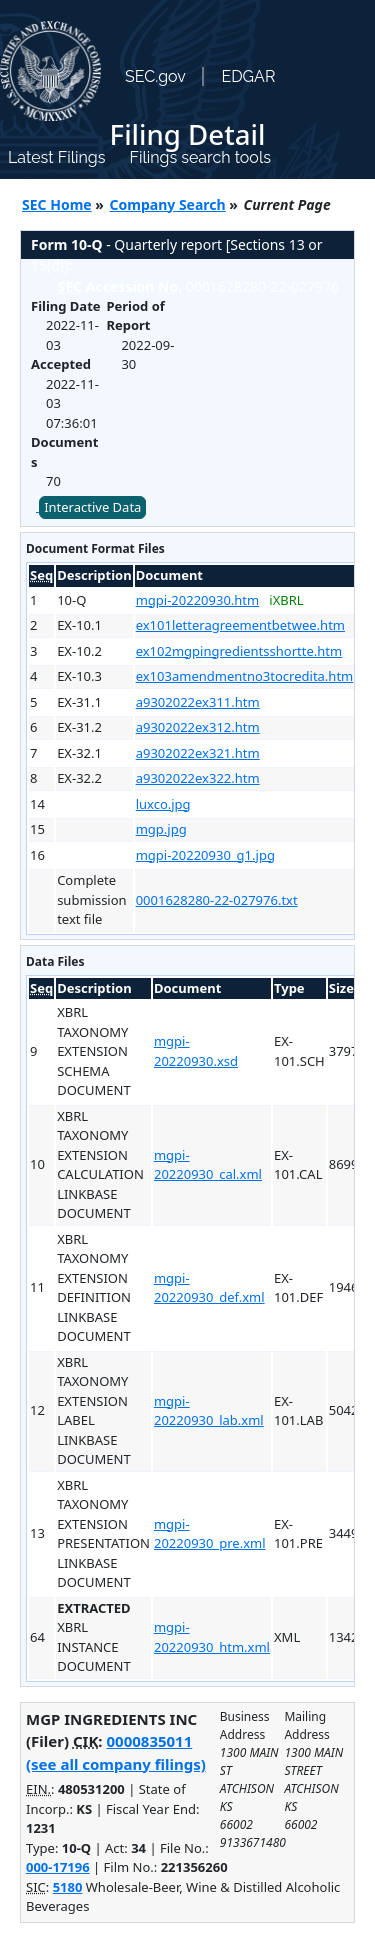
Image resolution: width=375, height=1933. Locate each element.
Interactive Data (92, 507)
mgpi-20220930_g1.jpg (205, 855)
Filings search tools (200, 157)
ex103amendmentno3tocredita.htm (245, 676)
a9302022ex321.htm (198, 753)
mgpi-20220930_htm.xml (212, 1637)
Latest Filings (56, 157)
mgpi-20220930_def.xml (209, 1288)
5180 (68, 1887)
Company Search (168, 204)
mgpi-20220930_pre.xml (210, 1534)
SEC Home (57, 204)
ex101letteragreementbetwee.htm (240, 625)
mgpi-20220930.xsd (196, 1051)
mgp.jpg (161, 829)
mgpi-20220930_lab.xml (209, 1411)
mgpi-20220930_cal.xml (208, 1165)
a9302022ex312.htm (198, 727)
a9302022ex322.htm (198, 778)
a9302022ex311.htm (198, 702)
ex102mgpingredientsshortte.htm (239, 651)
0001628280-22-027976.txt (217, 900)
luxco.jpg (163, 804)
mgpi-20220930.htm (198, 600)
